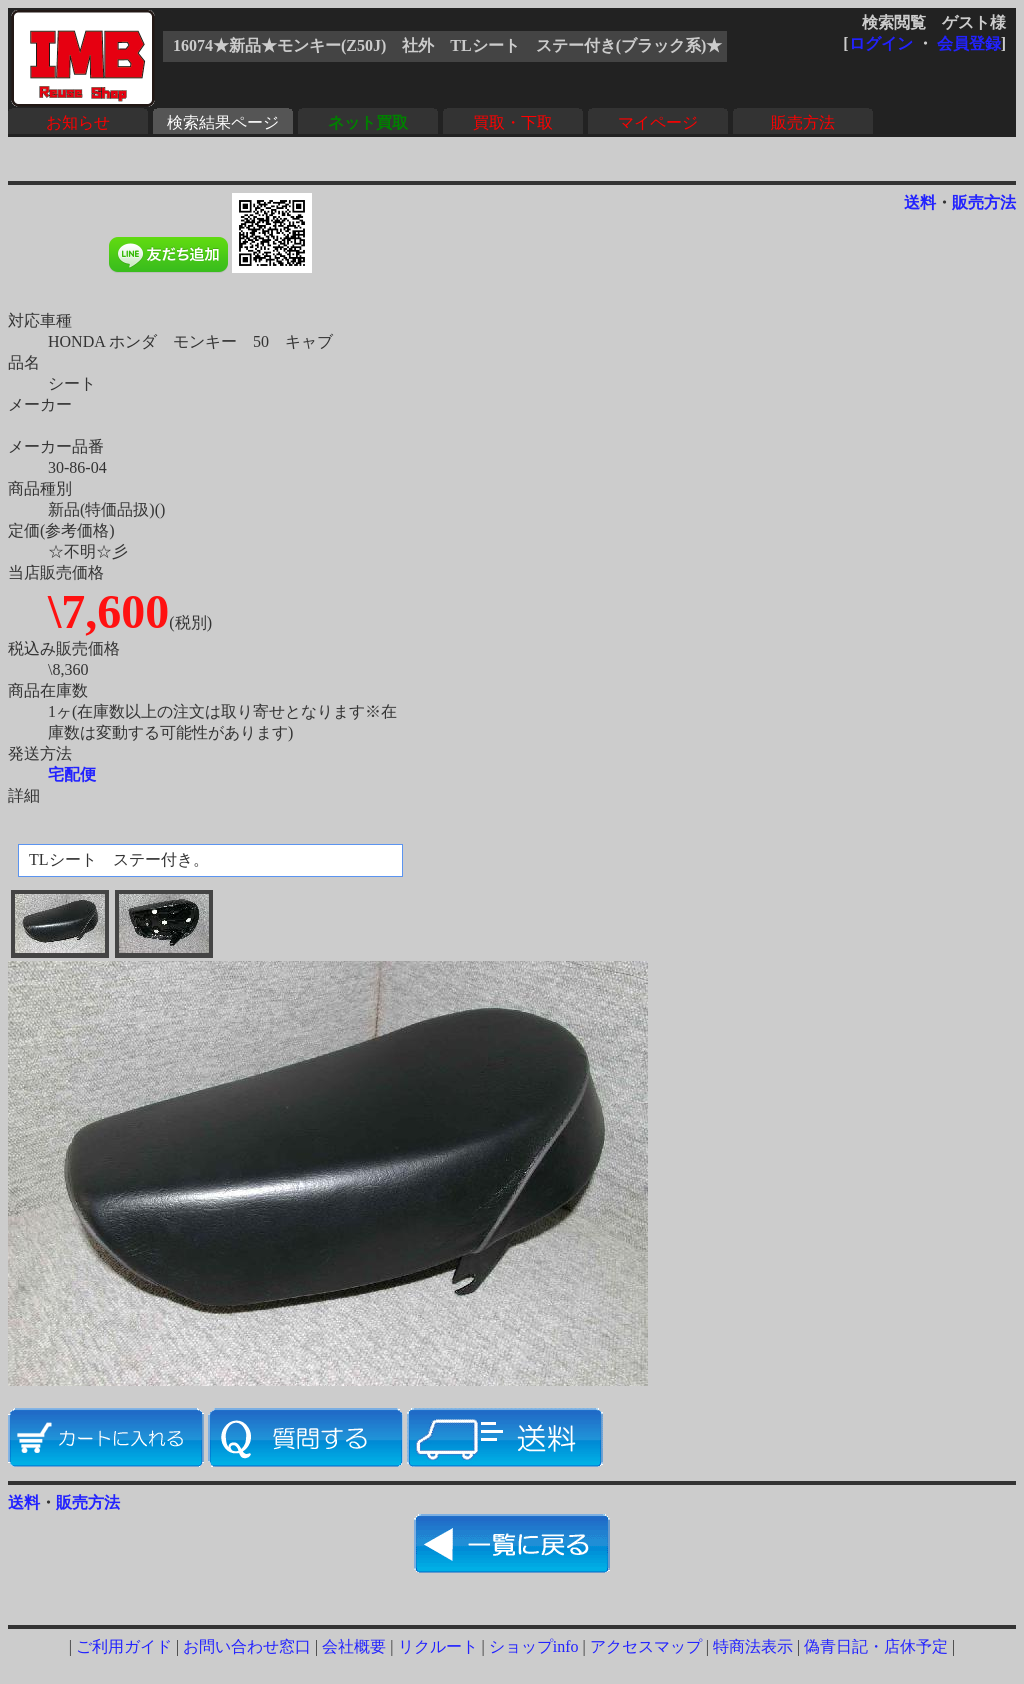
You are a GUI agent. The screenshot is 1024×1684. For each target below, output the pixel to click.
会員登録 (969, 43)
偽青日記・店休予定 (876, 1646)
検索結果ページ (223, 122)
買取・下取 (513, 122)
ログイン (881, 43)
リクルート (438, 1646)
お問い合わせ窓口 (247, 1646)
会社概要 (354, 1646)
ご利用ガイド (124, 1646)
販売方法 (803, 122)
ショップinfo (534, 1646)
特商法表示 (753, 1646)
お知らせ (78, 122)
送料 (920, 202)
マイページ (658, 122)
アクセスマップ (646, 1646)
